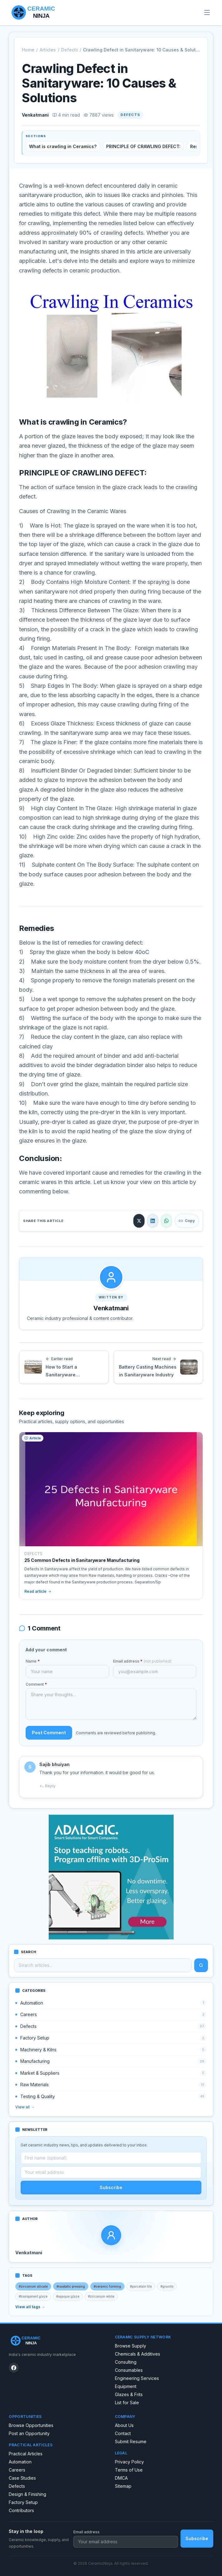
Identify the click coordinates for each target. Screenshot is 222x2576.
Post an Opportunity (29, 2433)
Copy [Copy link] (187, 1220)
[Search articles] (102, 1965)
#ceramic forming (107, 2286)
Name (33, 1661)
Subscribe (111, 2187)
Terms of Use (129, 2469)
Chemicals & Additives (137, 2354)
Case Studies (22, 2478)
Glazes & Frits (129, 2394)
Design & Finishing (27, 2494)
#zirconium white (101, 2296)
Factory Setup (23, 2502)
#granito (166, 2286)
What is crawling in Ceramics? (62, 146)
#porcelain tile (141, 2286)
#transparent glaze (33, 2296)
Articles (48, 49)
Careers (17, 2469)
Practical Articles (25, 2453)
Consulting (125, 2362)
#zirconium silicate (33, 2286)
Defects (69, 49)
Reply (47, 1786)
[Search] (201, 1965)
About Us (124, 2425)
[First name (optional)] (111, 2158)
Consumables (129, 2370)
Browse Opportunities (31, 2425)
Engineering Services (137, 2378)
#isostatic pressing (71, 2286)
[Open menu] (207, 12)
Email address (142, 1661)
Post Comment (49, 1732)
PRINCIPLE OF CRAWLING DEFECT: (143, 146)
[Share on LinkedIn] (152, 1221)
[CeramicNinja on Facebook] (14, 2368)
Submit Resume (130, 2441)
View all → (24, 2107)
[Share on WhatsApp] (166, 1221)
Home (28, 49)
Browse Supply (130, 2345)
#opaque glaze (67, 2296)
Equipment (125, 2386)
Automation (20, 2461)
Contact (123, 2433)
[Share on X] (139, 1221)
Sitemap (123, 2486)
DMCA (121, 2478)
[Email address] (111, 2172)
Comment (36, 1684)
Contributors (21, 2510)
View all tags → (30, 2306)
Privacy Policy (129, 2461)
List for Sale (127, 2402)
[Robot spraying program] (111, 1877)
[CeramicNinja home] (58, 2340)
